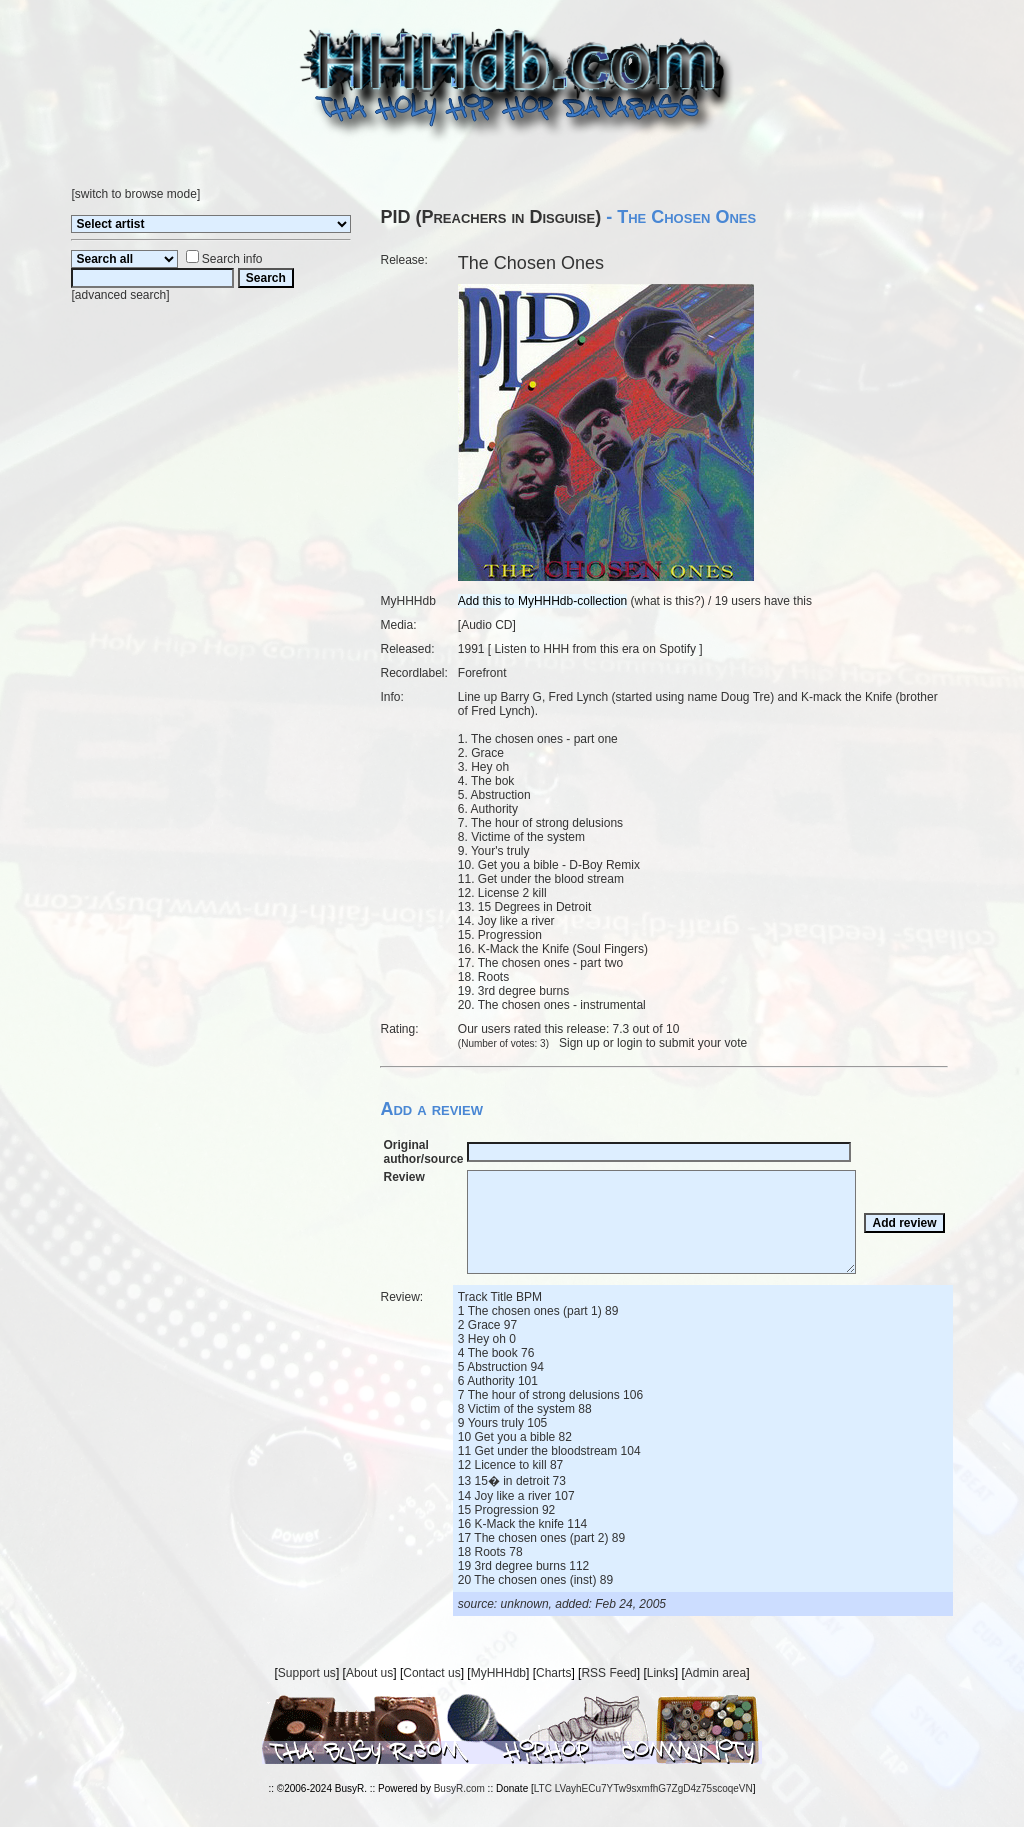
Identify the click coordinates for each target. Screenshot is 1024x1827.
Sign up (579, 1043)
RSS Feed (608, 1673)
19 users (738, 601)
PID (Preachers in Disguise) (490, 217)
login (629, 1043)
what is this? (668, 601)
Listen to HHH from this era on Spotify (595, 649)
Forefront (482, 673)
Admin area (715, 1673)
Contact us (431, 1673)
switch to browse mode (136, 194)
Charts (553, 1673)
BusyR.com (459, 1788)
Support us (307, 1673)
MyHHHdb (498, 1673)
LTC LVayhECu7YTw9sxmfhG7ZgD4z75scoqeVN (643, 1788)
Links (661, 1673)
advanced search (120, 295)
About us (369, 1673)
